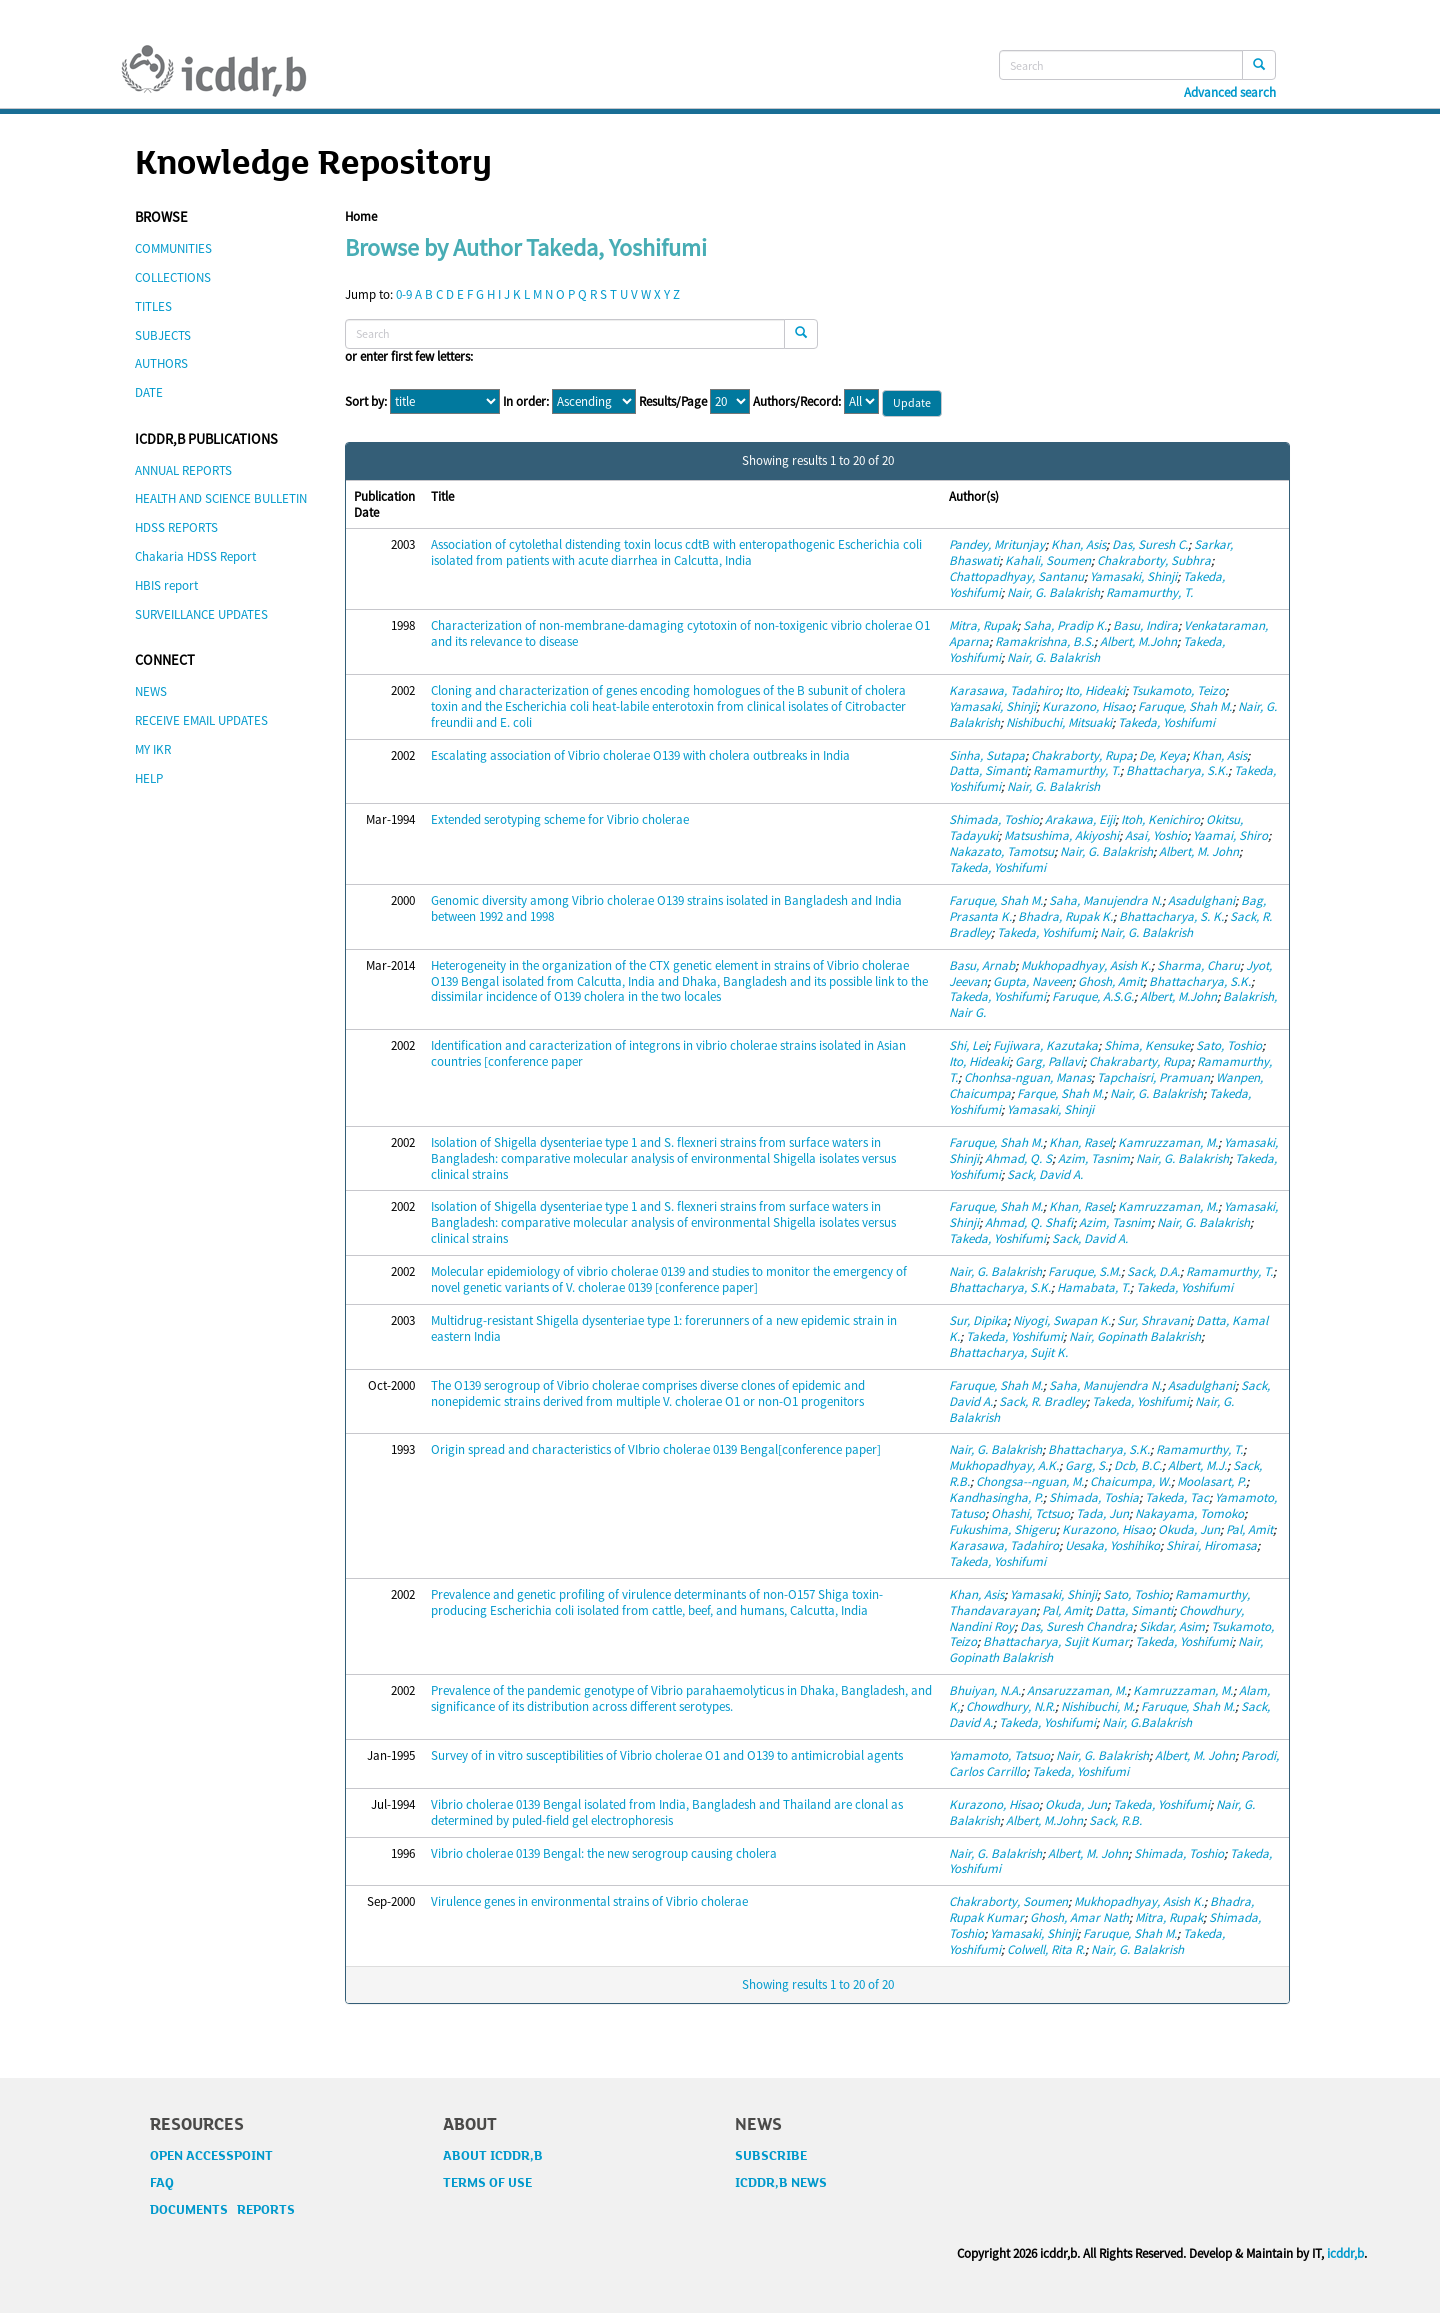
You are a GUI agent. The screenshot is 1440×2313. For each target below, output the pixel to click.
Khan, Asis (1078, 544)
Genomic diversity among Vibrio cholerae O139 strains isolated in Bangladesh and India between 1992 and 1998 (666, 908)
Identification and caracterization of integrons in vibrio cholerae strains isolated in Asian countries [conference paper (668, 1053)
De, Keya (1162, 755)
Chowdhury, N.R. (1010, 1706)
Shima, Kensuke (1147, 1045)
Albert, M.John (1138, 641)
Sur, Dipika (978, 1320)
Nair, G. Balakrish (1053, 592)
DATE (149, 392)
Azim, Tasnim (1094, 1158)
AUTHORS (161, 363)
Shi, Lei (968, 1045)
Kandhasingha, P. (996, 1497)
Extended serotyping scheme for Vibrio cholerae (560, 819)
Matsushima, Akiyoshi (1061, 835)
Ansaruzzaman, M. (1077, 1690)
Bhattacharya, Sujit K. (1008, 1352)
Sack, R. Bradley (1042, 1401)
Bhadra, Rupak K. (1065, 916)
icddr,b (1345, 2253)
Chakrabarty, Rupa (1140, 1061)
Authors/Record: (797, 402)
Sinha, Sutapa (987, 755)
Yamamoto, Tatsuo (999, 1755)
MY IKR (153, 749)
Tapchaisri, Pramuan (1153, 1077)
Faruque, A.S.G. (1093, 996)
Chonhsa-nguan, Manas (1027, 1077)
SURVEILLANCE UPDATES (201, 614)
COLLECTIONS (173, 277)
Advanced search (1230, 93)
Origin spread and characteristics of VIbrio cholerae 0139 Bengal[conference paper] (656, 1449)
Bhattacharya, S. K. (1171, 916)
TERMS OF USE (487, 2183)
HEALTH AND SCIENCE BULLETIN (221, 498)
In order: (526, 402)
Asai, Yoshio (1156, 835)
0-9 (404, 294)
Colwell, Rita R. (1046, 1949)
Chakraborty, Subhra (1154, 560)
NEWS (151, 691)
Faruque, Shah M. (1185, 706)
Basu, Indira (1145, 625)
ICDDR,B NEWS (781, 2183)
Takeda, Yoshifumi (1166, 722)
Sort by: (366, 402)
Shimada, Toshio (994, 819)
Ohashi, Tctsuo (1030, 1513)
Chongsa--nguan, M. (1030, 1481)
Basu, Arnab (982, 965)
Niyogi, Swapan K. (1062, 1320)
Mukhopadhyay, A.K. (1004, 1465)
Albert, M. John (1199, 851)
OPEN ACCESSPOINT (211, 2156)
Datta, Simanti (988, 770)
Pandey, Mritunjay (997, 544)
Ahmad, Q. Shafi (1029, 1222)
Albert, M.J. (1197, 1465)
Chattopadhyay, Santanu (1016, 576)
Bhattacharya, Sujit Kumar (1056, 1641)
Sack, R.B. (1115, 1820)
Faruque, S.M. (1084, 1271)
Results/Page (673, 402)
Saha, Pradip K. (1065, 625)
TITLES (153, 306)
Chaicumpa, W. (1130, 1481)
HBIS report (166, 585)
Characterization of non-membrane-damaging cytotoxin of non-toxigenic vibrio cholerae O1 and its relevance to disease (680, 633)
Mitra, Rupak (983, 625)
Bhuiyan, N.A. (985, 1690)
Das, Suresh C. (1150, 544)
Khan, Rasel (1080, 1142)
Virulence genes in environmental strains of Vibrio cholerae (589, 1901)
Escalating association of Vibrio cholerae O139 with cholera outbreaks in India (640, 755)
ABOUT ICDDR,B (493, 2156)
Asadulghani (1201, 900)
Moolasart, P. (1211, 1481)
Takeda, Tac (1177, 1497)
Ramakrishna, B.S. (1044, 641)
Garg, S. (1086, 1465)
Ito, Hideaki (1095, 690)
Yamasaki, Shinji (1133, 576)
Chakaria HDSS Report (195, 556)
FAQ (162, 2183)
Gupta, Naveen (1032, 981)
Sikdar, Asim (1172, 1626)
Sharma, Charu (1198, 965)
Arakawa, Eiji (1080, 819)
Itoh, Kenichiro (1160, 819)
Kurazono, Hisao (1087, 706)
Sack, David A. (1045, 1174)
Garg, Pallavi (1049, 1061)
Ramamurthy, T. (1149, 592)
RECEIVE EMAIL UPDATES (201, 720)
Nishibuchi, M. (1098, 1706)
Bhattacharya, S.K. (1177, 770)
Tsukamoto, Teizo (1178, 690)
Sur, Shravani (1153, 1320)
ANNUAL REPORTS (183, 470)
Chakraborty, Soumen (1008, 1901)
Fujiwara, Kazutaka (1045, 1045)
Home (361, 216)
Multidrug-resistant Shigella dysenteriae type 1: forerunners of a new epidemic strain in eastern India (664, 1328)
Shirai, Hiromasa (1211, 1545)
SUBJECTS (163, 335)
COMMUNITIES (173, 248)
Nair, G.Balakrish (1147, 1722)
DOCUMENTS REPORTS (222, 2210)
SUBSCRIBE (771, 2156)
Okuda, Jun (1189, 1529)
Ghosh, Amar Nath (1079, 1917)
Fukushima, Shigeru (1002, 1529)
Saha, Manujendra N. (1105, 900)
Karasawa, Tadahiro (1004, 690)
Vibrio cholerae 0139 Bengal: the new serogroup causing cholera (604, 1853)
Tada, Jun (1102, 1513)
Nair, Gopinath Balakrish (1135, 1336)
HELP (149, 778)
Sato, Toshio (1229, 1045)
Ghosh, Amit (1110, 981)
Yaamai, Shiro (1230, 835)
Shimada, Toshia (1094, 1497)
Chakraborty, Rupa (1082, 755)
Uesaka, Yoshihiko (1112, 1545)
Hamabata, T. (1093, 1287)
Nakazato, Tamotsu (1001, 851)
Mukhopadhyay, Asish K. (1086, 965)
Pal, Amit (1249, 1529)
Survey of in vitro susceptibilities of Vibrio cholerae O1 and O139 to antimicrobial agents (667, 1755)
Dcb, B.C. (1138, 1465)
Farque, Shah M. (1060, 1093)
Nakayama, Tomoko (1189, 1513)
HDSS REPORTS (176, 527)
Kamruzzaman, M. (1168, 1142)
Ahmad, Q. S (1018, 1158)
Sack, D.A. (1153, 1271)
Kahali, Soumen (1048, 560)
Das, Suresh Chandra (1076, 1626)
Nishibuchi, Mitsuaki (1059, 722)
